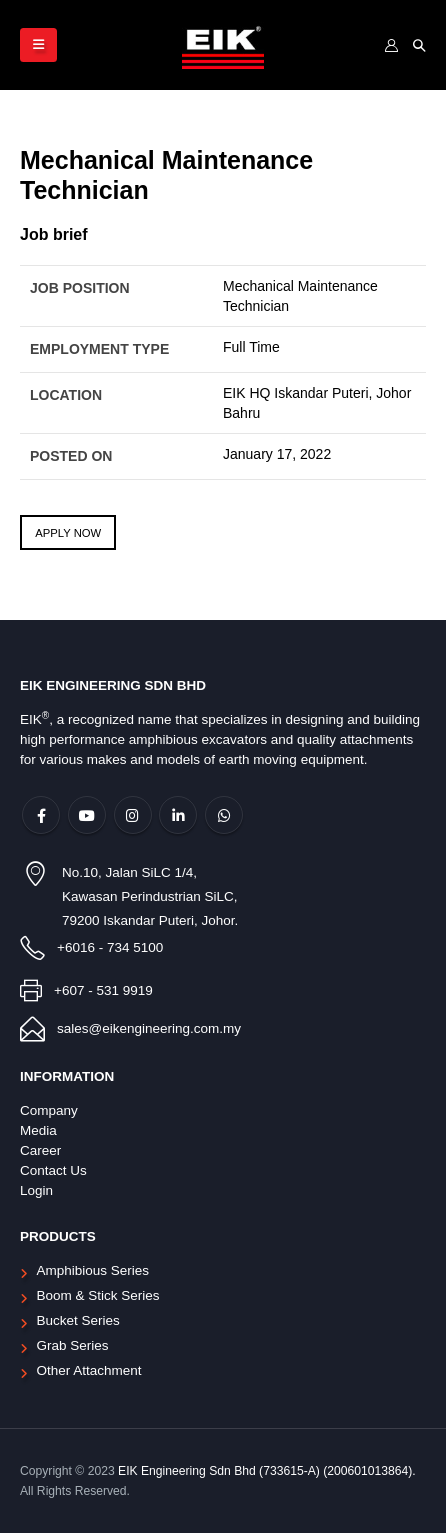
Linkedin (178, 815)
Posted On (71, 456)
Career (40, 1150)
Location (66, 395)
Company (49, 1110)
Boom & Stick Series (98, 1295)
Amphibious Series (93, 1270)
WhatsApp (224, 815)
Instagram (133, 815)
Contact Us (53, 1170)
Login (36, 1190)
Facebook (41, 815)
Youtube (87, 815)
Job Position (80, 288)
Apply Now (68, 533)
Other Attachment (89, 1370)
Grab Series (73, 1345)
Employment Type (99, 349)
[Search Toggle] (419, 46)
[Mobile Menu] (38, 45)
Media (38, 1130)
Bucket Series (78, 1320)
